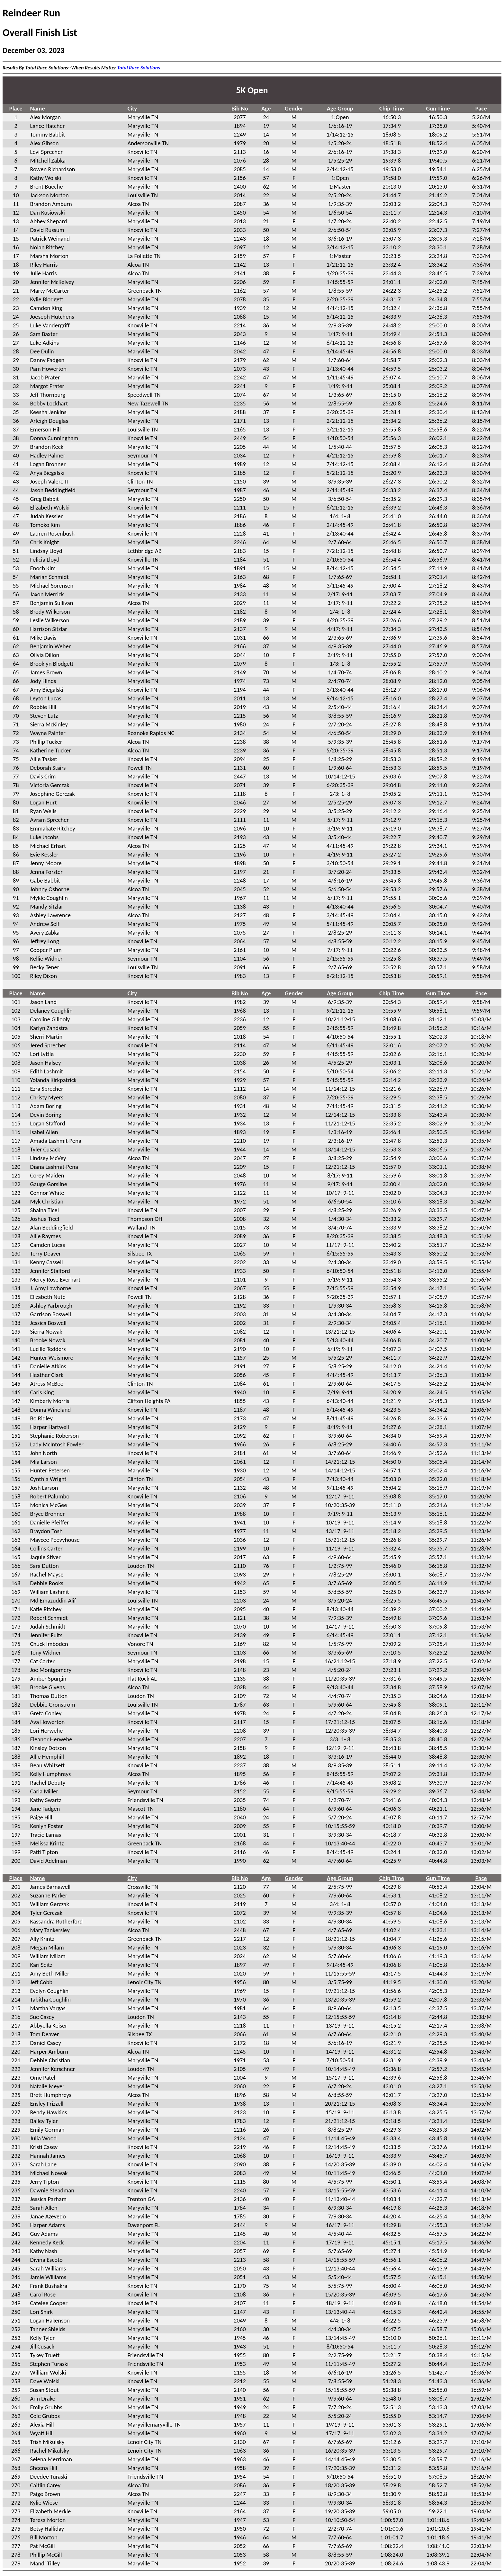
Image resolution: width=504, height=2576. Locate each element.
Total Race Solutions (138, 68)
